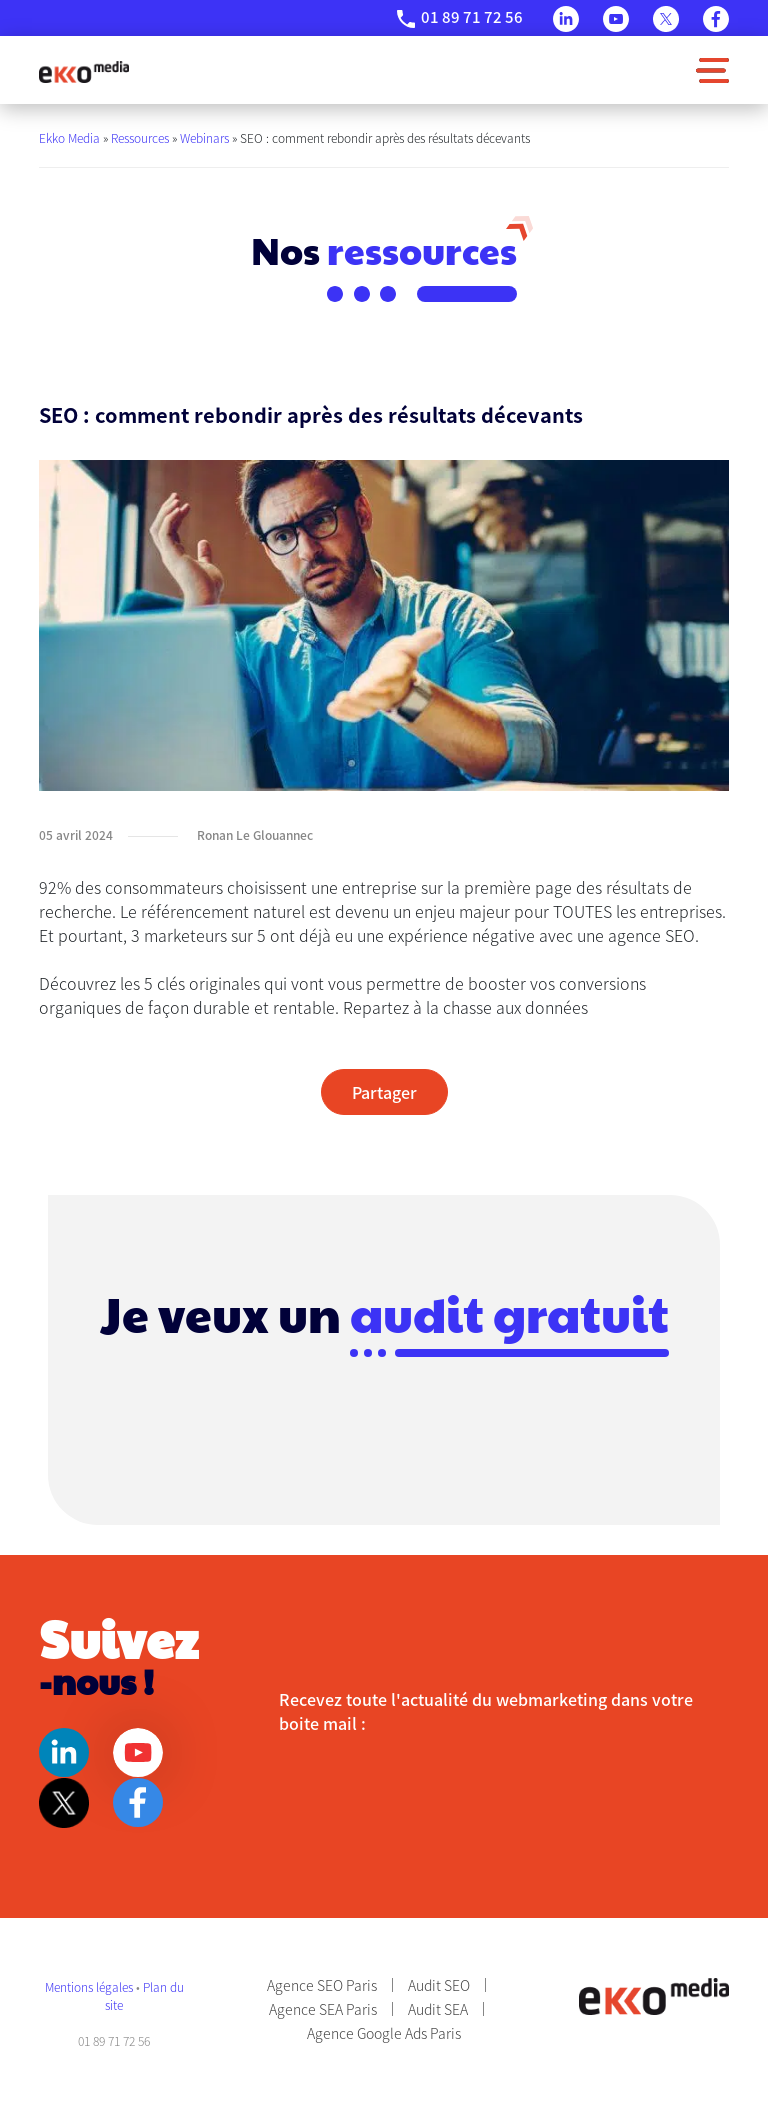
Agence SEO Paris (322, 1985)
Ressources (140, 137)
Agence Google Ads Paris (384, 2033)
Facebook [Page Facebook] (716, 19)
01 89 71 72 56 (472, 16)
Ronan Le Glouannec (255, 834)
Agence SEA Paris (323, 2009)
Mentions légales (90, 1986)
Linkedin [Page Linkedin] (566, 19)
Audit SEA (438, 2009)
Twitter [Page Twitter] (666, 19)
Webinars (204, 137)
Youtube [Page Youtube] (616, 19)
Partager (384, 1092)
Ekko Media (69, 137)
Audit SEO (439, 1985)
